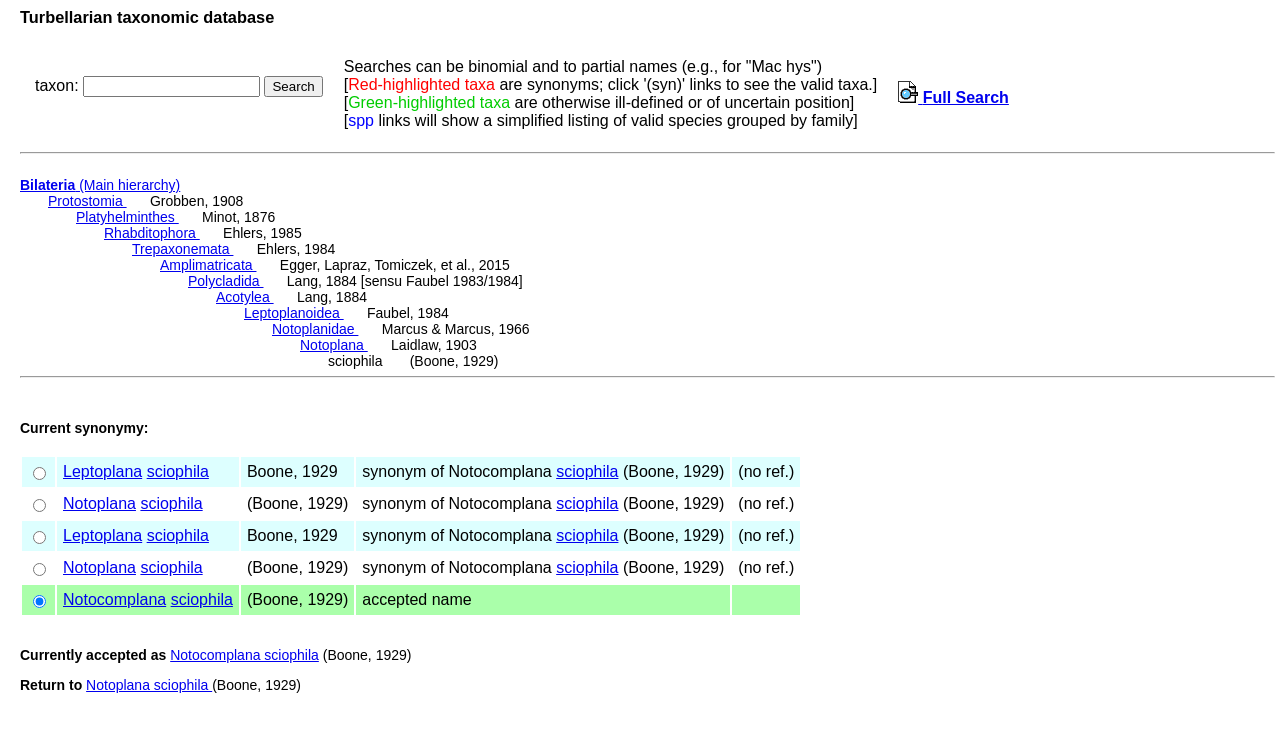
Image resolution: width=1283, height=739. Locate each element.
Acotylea (245, 297)
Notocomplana (114, 599)
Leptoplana (102, 471)
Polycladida (226, 281)
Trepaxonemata (182, 249)
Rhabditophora (152, 233)
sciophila (178, 471)
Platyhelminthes (127, 217)
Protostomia (87, 201)
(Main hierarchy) (100, 185)
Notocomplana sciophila (244, 655)
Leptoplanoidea (294, 313)
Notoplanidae (315, 329)
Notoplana (334, 345)
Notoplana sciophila (149, 685)
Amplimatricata (208, 265)
